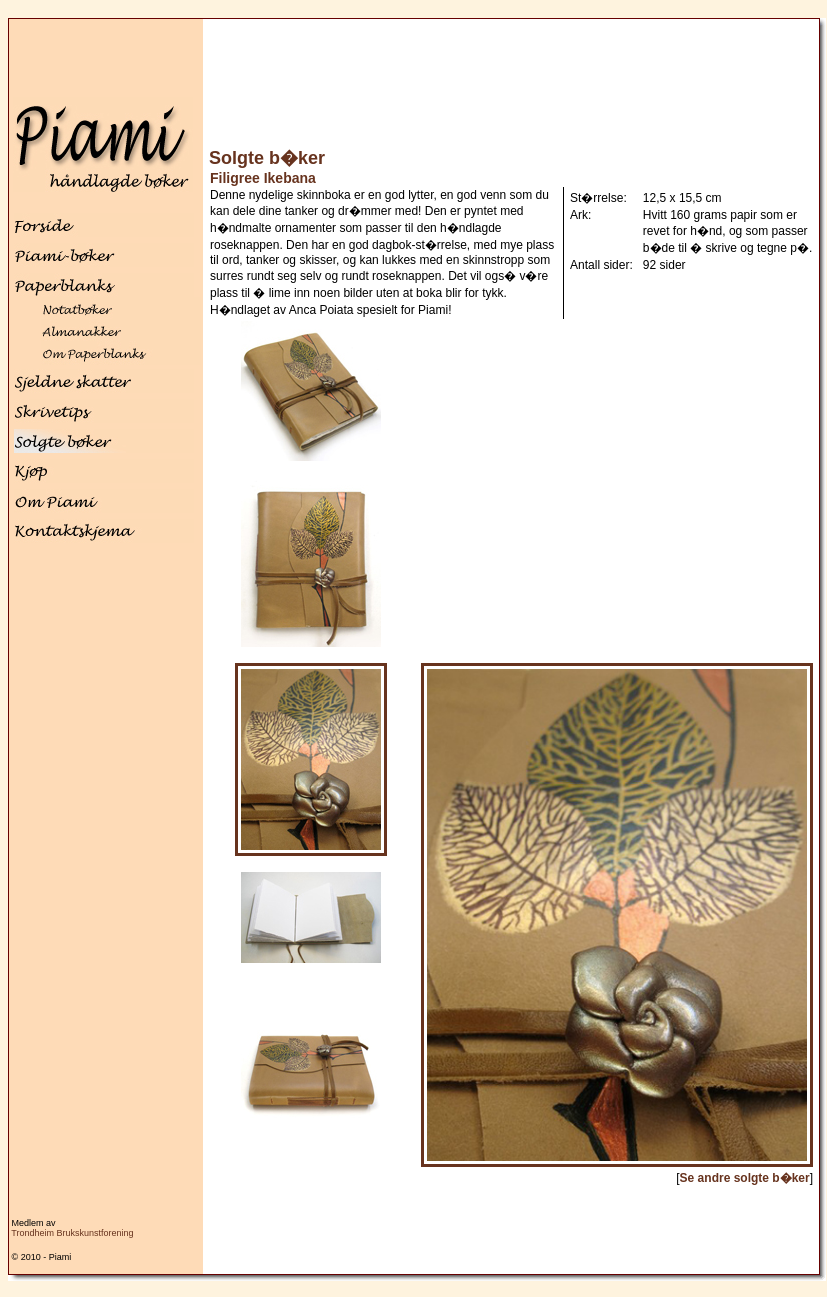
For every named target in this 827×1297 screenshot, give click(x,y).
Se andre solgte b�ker (745, 1178)
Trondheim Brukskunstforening (72, 1233)
